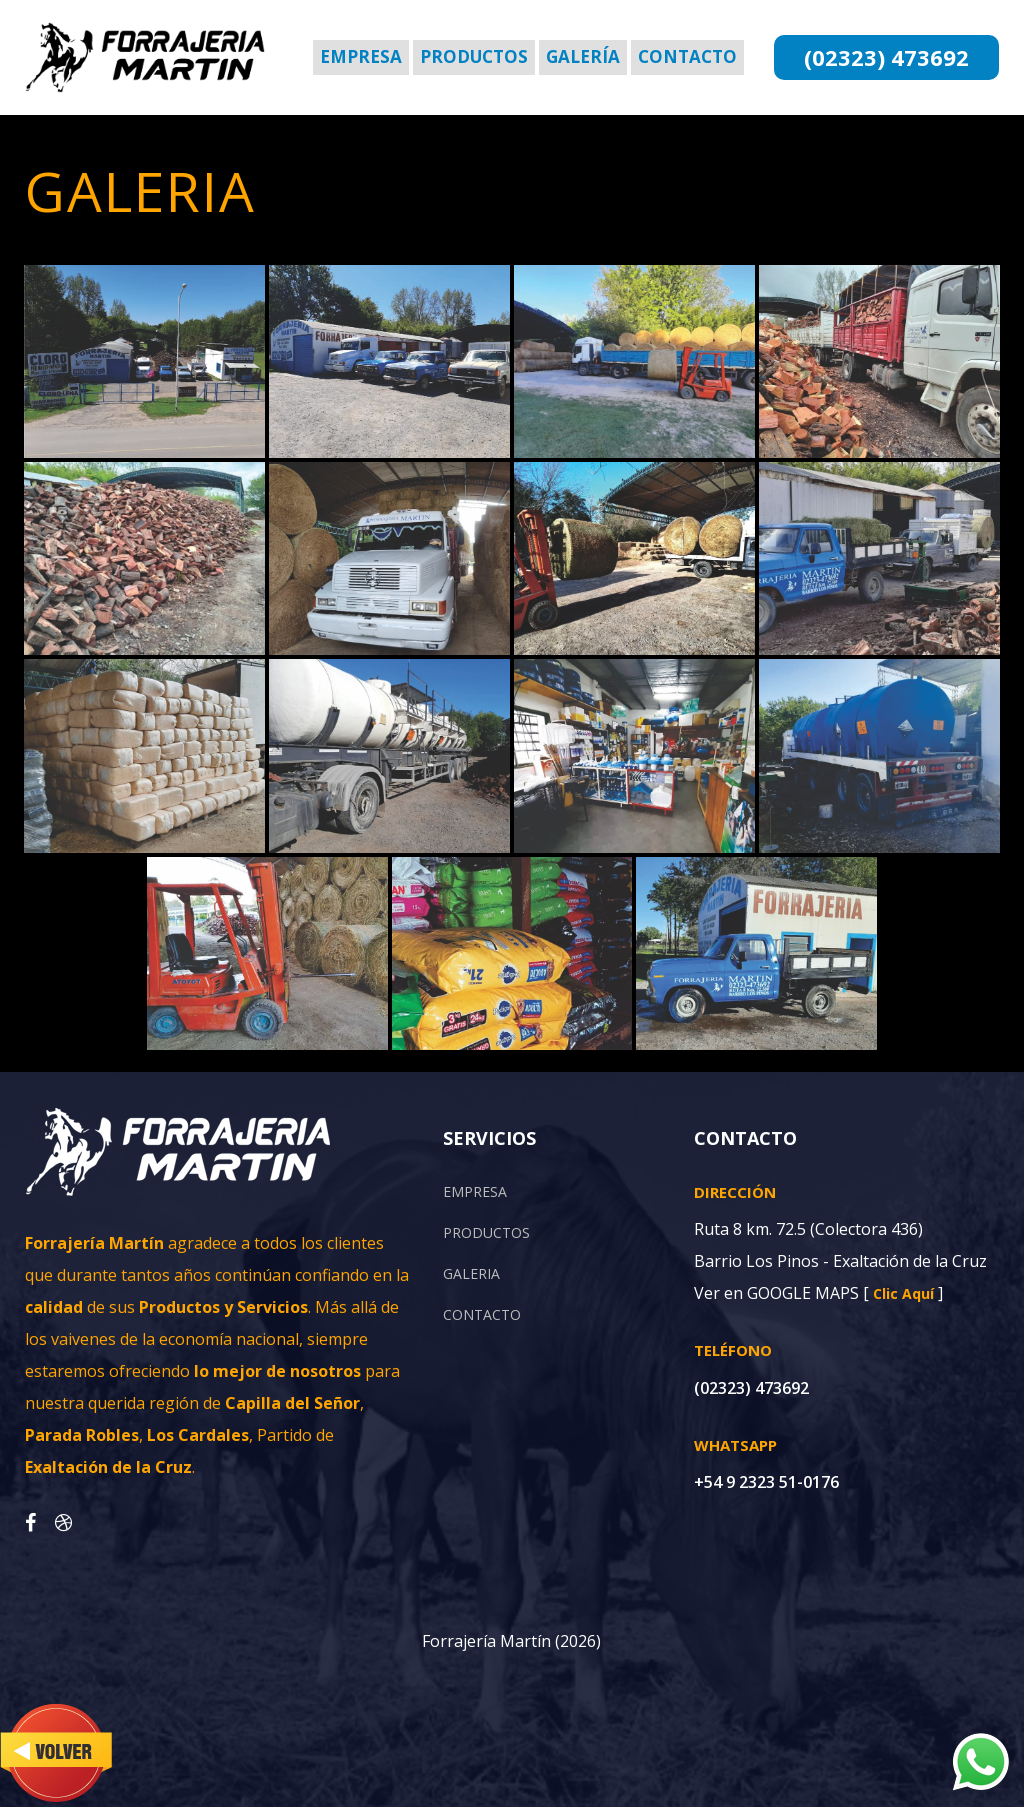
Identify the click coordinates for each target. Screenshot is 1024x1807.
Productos (474, 56)
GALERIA (471, 1273)
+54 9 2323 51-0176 (766, 1482)
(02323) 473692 (886, 57)
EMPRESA (475, 1191)
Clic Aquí (903, 1293)
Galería (583, 56)
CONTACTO (482, 1314)
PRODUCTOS (486, 1232)
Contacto (687, 56)
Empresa (361, 56)
